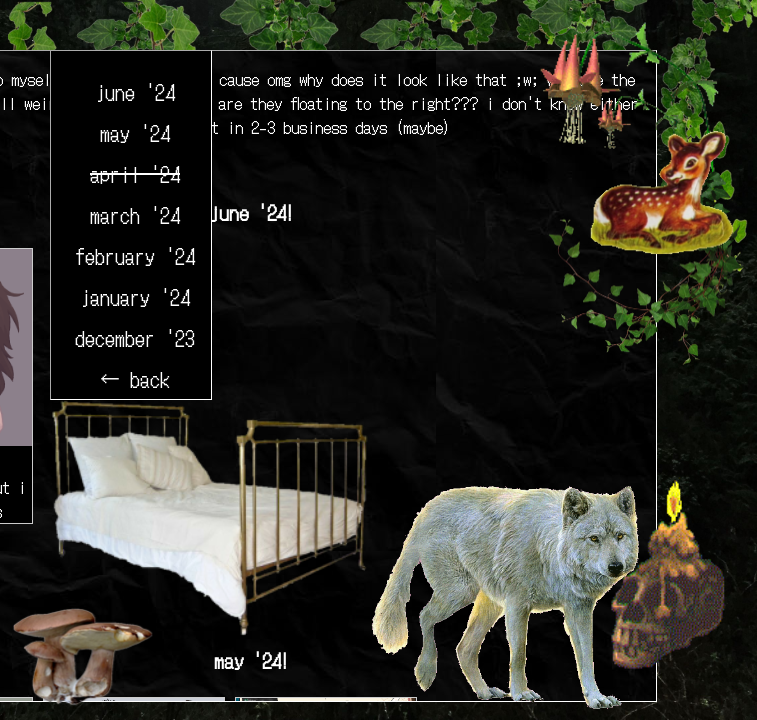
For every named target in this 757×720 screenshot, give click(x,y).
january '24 (135, 296)
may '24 (135, 132)
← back (135, 378)
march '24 (135, 214)
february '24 (135, 255)
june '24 (135, 91)
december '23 (135, 337)
